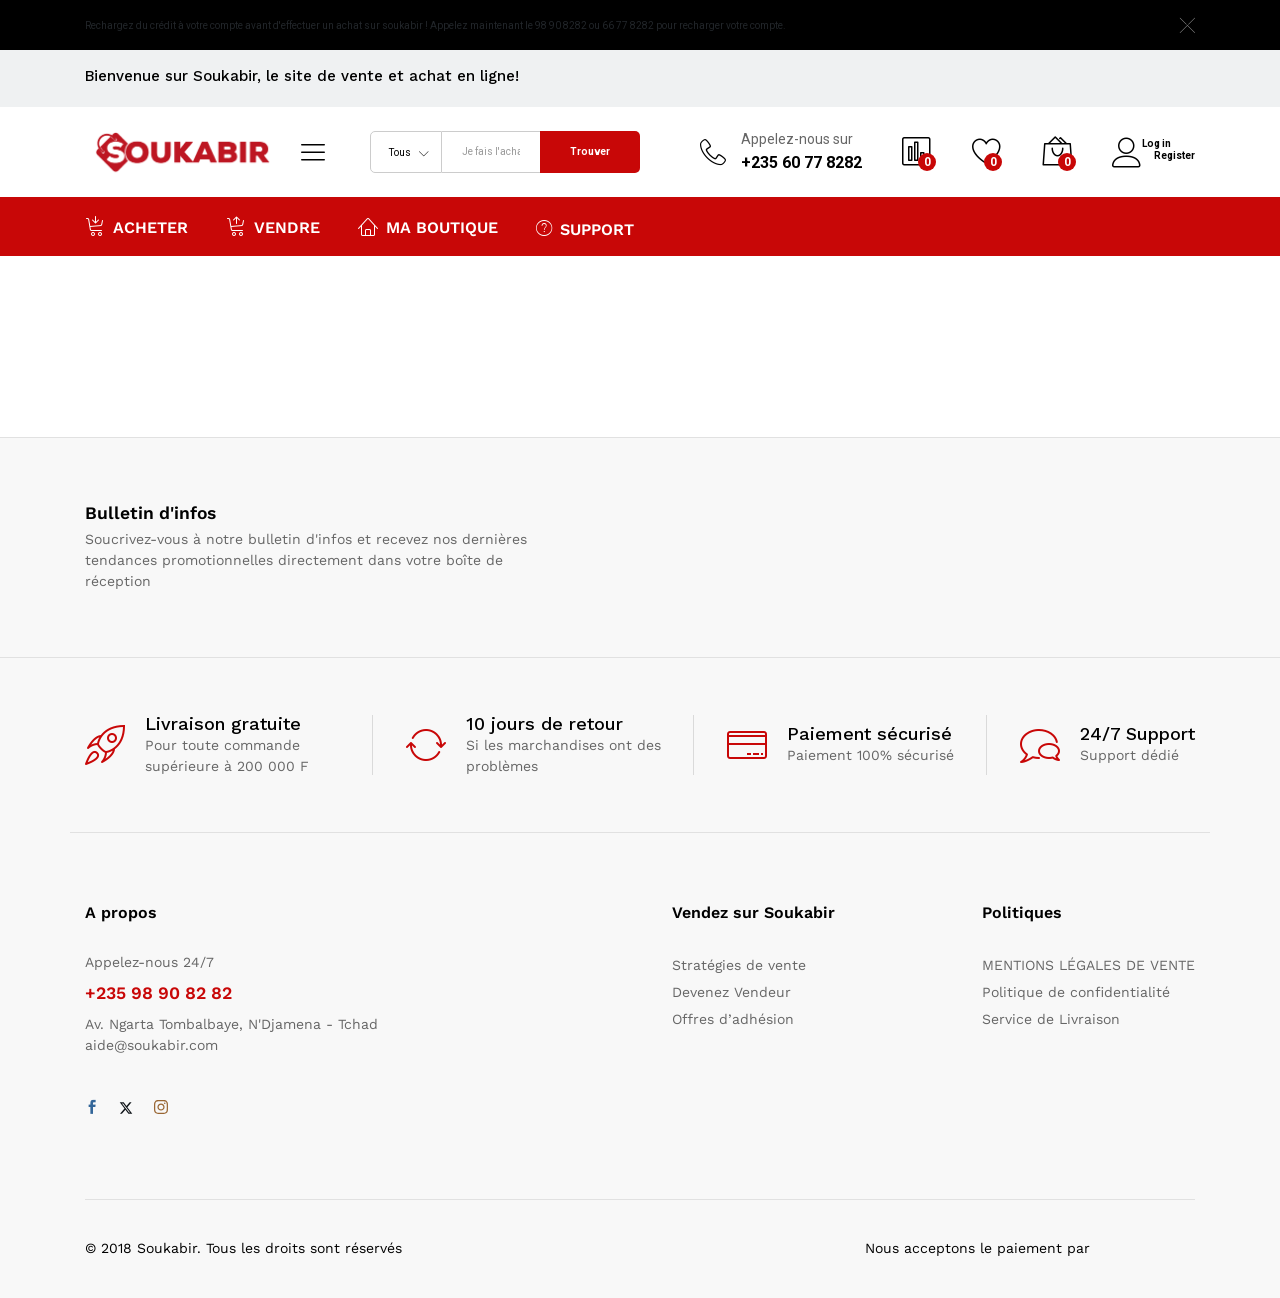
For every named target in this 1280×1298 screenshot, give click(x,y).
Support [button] (585, 228)
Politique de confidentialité (1076, 992)
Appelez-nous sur (797, 139)
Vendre (273, 226)
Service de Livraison (1051, 1019)
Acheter (136, 226)
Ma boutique (428, 226)
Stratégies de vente (739, 965)
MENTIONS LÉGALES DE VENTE (1088, 965)
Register (1174, 154)
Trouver (590, 151)
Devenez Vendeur (731, 992)
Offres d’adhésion (733, 1019)
